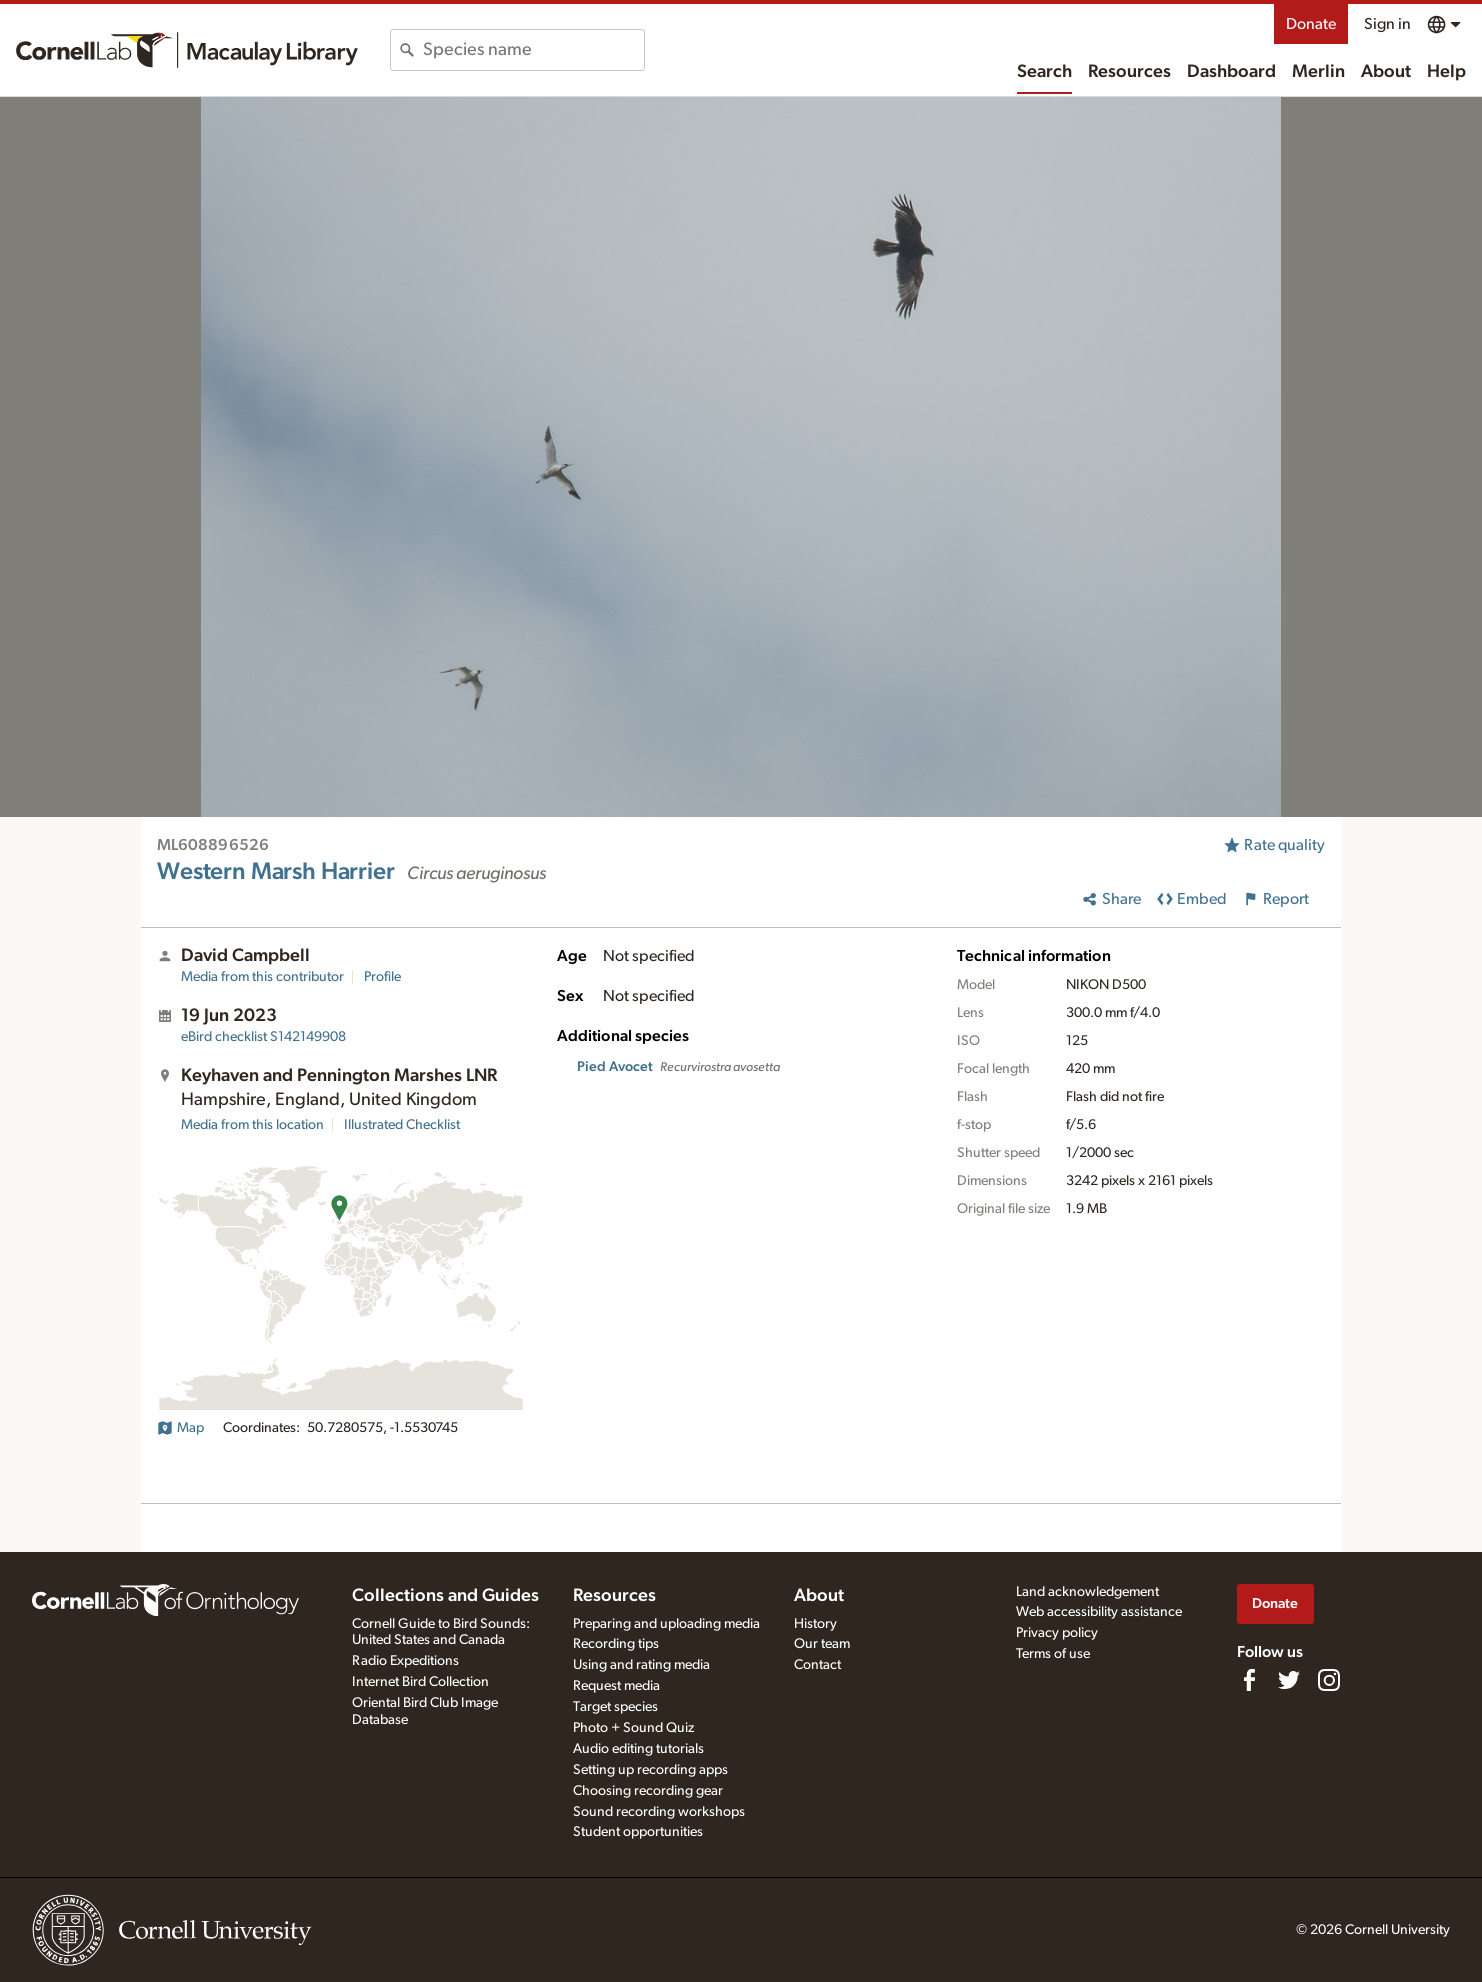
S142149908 (263, 1037)
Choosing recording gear (648, 1791)
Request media (616, 1686)
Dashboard (1231, 72)
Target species (615, 1707)
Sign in (1387, 24)
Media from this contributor (262, 977)
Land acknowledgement (1087, 1592)
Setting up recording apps (650, 1770)
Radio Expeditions (405, 1661)
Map (180, 1428)
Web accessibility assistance (1099, 1612)
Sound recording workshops (659, 1812)
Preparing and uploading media (666, 1624)
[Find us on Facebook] (1249, 1680)
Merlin (1318, 72)
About (1386, 72)
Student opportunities (638, 1832)
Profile (382, 977)
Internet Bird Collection (420, 1682)
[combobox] (533, 50)
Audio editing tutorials (638, 1749)
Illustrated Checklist (402, 1125)
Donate (1311, 24)
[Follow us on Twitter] (1289, 1680)
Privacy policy (1057, 1633)
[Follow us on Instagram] (1329, 1680)
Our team (822, 1644)
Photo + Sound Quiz (633, 1728)
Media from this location (252, 1125)
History (815, 1624)
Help (1446, 72)
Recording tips (616, 1644)
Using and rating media (641, 1665)
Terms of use (1053, 1654)
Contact (817, 1665)
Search (1044, 72)
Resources (1129, 72)
